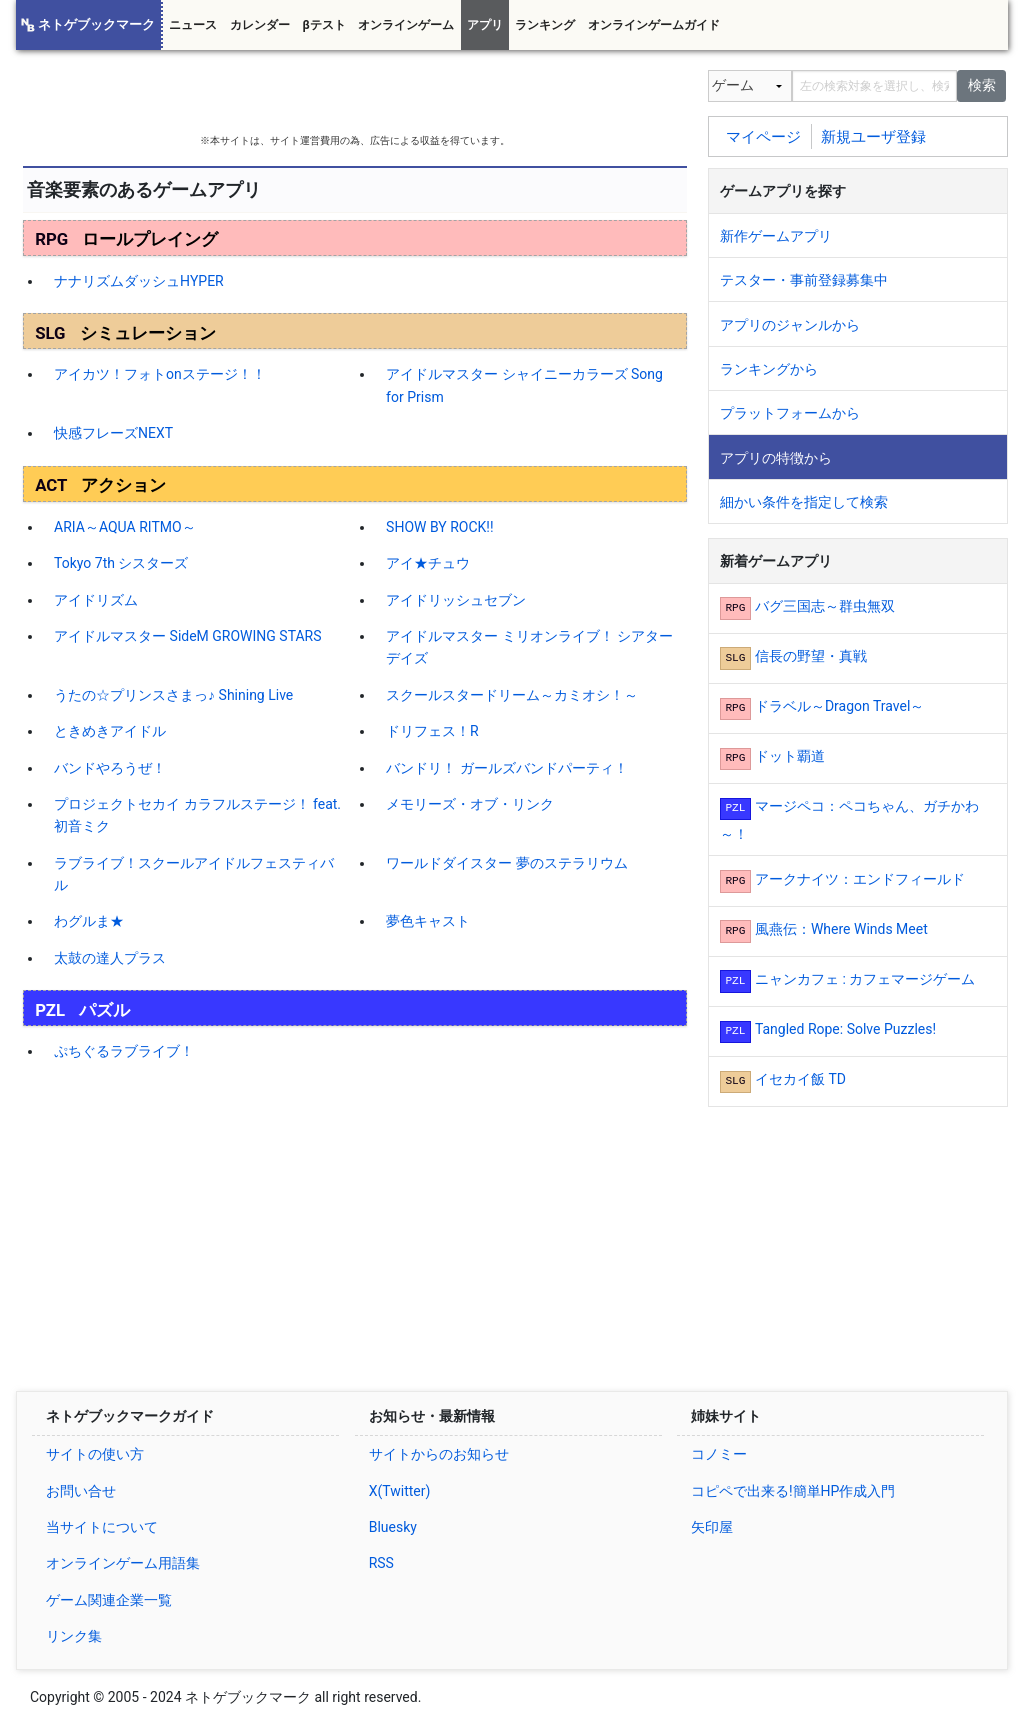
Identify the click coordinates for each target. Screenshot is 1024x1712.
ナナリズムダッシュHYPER (139, 281)
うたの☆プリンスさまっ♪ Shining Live (173, 695)
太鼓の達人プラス (110, 958)
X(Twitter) (400, 1491)
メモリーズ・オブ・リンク (470, 804)
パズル (104, 1010)
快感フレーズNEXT (113, 433)
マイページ (763, 136)
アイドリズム (96, 600)
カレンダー (260, 25)
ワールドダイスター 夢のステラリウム (506, 863)
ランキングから (769, 369)
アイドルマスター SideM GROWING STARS (187, 636)
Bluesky (393, 1527)
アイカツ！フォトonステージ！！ (160, 374)
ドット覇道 (790, 756)
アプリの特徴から (776, 458)
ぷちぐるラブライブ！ (124, 1051)
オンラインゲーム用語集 (123, 1563)
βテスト (323, 25)
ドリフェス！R (432, 731)
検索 (982, 85)
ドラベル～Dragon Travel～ (839, 706)
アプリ (485, 25)
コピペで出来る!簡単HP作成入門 (793, 1491)
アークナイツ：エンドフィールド (860, 879)
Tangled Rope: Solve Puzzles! (845, 1029)
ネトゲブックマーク (96, 24)
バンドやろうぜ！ (110, 768)
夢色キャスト (428, 921)
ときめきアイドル (110, 731)
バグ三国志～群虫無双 (825, 606)
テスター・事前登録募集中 (804, 280)
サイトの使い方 (95, 1454)
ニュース (193, 25)
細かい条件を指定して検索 (804, 502)
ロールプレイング (150, 239)
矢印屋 (712, 1527)
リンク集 (74, 1636)
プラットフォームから (790, 413)
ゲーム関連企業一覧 (109, 1600)
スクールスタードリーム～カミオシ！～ (512, 695)
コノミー (719, 1454)
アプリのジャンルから (790, 325)
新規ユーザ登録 (873, 136)
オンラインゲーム (406, 25)
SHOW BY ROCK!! (439, 527)
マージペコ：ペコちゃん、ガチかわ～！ (849, 820)
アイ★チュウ (428, 563)
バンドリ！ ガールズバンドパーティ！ (506, 768)
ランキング (545, 25)
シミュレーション (148, 333)
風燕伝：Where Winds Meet (841, 929)
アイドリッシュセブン (456, 600)
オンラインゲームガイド (654, 25)
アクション (123, 485)
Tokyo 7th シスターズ (121, 563)
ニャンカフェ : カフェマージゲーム (865, 979)
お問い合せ (81, 1491)
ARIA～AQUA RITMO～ (125, 527)
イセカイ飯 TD (800, 1079)
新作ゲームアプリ (776, 236)
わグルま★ (89, 921)
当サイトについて (102, 1527)
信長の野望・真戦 (811, 656)
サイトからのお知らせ (439, 1454)
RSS (381, 1563)
